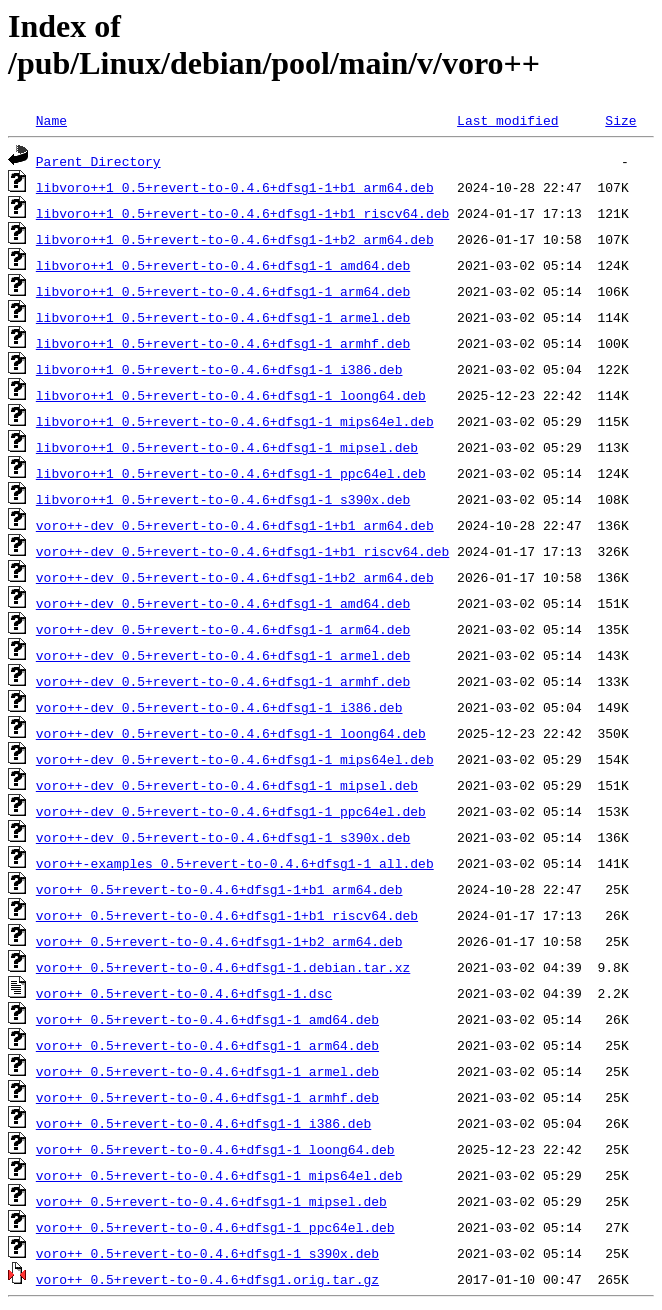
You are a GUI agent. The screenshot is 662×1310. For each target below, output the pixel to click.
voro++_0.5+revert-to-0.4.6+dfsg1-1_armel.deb (207, 1071)
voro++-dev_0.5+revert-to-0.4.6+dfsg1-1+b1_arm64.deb (235, 525)
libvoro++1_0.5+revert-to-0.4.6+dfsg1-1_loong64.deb (231, 395)
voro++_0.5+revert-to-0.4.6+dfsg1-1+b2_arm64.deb (219, 941)
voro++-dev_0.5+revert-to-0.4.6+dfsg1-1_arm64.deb (223, 629)
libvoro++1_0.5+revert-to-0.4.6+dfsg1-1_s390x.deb (223, 499)
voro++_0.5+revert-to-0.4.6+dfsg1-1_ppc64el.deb (215, 1227)
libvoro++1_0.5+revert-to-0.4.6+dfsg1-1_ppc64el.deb (231, 473)
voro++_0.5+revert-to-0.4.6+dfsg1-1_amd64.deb (207, 1019)
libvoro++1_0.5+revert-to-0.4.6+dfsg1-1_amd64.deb (223, 265)
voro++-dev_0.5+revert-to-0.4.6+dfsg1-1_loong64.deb (231, 733)
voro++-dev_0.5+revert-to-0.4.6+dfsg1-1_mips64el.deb (235, 759)
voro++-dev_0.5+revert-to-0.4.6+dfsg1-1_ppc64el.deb (231, 811)
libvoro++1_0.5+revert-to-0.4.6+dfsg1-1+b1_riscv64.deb (242, 213)
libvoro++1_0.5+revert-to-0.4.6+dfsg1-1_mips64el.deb (235, 421)
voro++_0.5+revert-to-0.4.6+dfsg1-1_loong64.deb (215, 1149)
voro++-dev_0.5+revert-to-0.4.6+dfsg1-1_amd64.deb (223, 603)
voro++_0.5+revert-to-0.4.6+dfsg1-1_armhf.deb (207, 1097)
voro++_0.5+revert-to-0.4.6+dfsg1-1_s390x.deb (207, 1253)
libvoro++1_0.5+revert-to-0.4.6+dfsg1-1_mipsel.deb (227, 447)
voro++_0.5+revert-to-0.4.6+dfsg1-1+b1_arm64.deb (219, 889)
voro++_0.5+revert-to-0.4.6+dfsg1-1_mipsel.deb (211, 1201)
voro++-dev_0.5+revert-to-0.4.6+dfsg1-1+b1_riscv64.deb (242, 551)
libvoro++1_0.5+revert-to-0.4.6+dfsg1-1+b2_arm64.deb (235, 239)
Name (51, 120)
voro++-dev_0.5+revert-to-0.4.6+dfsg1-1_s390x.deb (223, 837)
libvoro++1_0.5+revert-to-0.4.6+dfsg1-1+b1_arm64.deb (235, 187)
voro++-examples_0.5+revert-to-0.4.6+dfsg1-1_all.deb (235, 863)
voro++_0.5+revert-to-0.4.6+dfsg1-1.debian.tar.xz (223, 967)
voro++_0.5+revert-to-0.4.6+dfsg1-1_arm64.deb (207, 1045)
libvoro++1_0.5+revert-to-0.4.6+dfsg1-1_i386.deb (219, 369)
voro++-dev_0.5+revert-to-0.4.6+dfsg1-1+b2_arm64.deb (235, 577)
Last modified (507, 120)
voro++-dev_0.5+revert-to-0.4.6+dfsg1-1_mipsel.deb (227, 785)
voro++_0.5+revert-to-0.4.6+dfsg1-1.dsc (184, 993)
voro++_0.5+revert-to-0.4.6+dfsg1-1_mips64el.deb (219, 1175)
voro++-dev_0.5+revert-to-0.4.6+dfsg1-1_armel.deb (223, 655)
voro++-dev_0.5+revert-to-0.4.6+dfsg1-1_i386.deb (219, 707)
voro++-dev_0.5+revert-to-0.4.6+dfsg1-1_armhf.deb (223, 681)
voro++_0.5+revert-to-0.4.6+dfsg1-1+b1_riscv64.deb (227, 915)
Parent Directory (98, 161)
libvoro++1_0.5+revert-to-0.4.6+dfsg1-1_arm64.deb (223, 291)
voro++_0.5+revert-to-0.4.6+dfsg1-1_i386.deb (203, 1123)
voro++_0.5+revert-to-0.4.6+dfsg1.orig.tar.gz (207, 1279)
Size (620, 120)
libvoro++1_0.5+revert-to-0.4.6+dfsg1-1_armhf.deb (223, 343)
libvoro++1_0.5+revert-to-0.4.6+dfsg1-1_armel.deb (223, 317)
